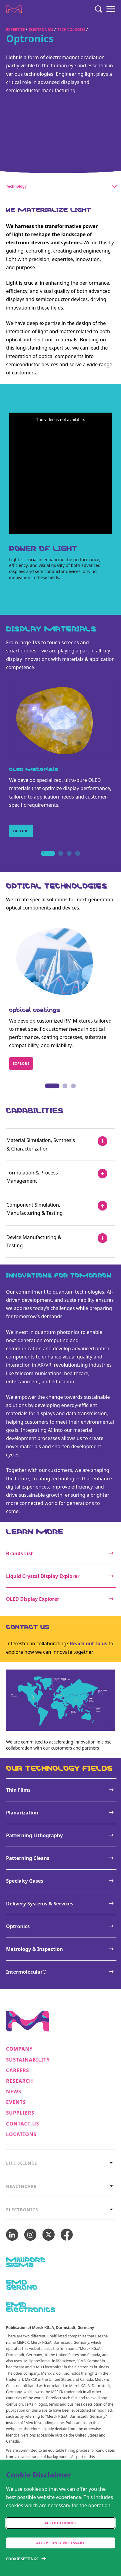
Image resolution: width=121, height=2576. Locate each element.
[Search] (98, 9)
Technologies (71, 29)
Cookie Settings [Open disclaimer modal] (22, 2558)
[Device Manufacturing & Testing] (60, 1241)
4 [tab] (78, 860)
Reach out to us (88, 1643)
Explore (21, 831)
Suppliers (20, 2113)
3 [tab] (69, 860)
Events (16, 2102)
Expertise (15, 29)
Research (19, 2081)
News (13, 2092)
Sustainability (28, 2060)
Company (19, 2049)
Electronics (41, 29)
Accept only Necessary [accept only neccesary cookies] (60, 2543)
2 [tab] (61, 860)
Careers (17, 2070)
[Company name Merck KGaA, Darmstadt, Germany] (14, 9)
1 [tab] (44, 860)
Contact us (22, 2124)
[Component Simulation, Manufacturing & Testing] (60, 1209)
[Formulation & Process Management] (60, 1176)
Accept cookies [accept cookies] (61, 2523)
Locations (21, 2134)
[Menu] (111, 9)
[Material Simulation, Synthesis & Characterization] (60, 1144)
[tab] (60, 2163)
